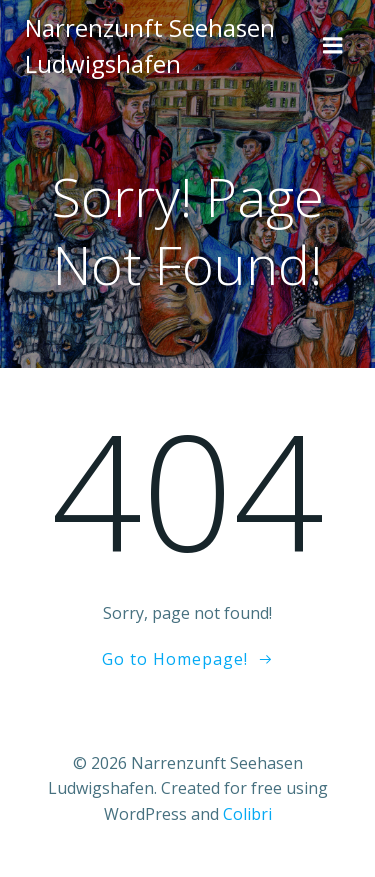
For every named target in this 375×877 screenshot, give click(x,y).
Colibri (247, 814)
